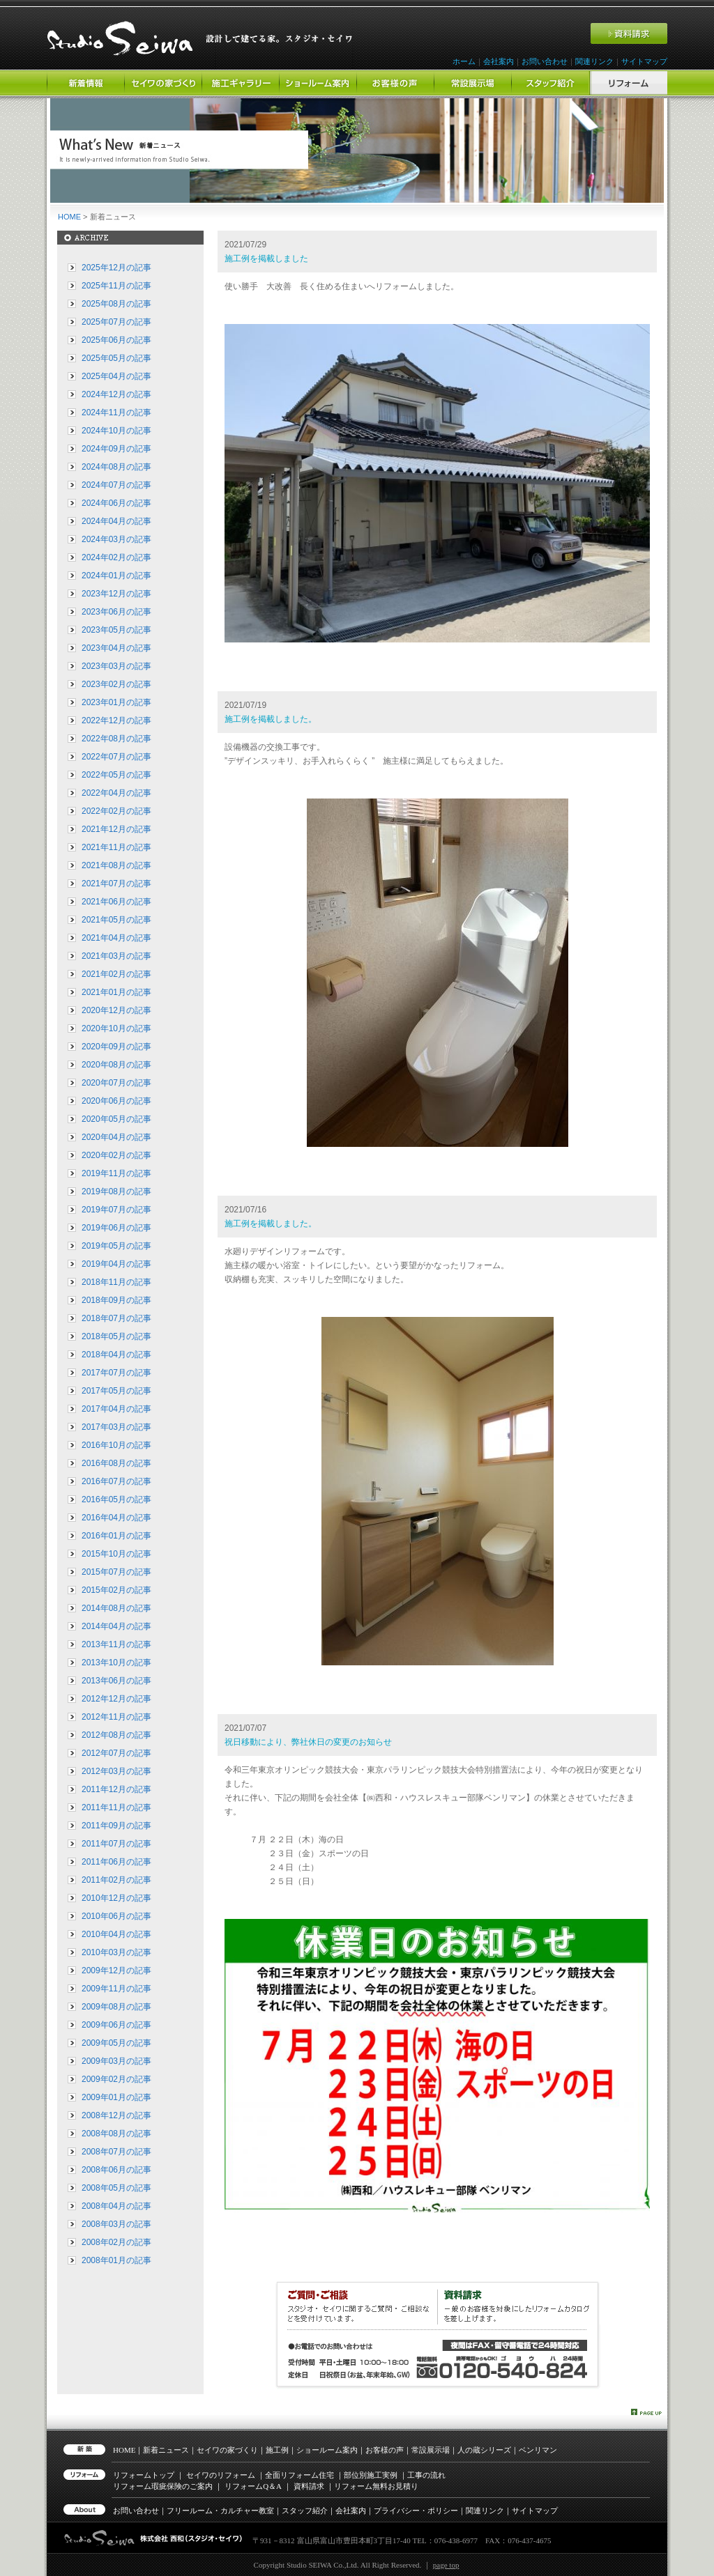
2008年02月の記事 (116, 2242)
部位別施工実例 (370, 2475)
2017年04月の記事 (116, 1409)
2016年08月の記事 (116, 1463)
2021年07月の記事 (116, 883)
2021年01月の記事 (116, 992)
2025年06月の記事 (116, 340)
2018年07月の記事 (116, 1318)
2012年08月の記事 (116, 1735)
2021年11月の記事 (116, 847)
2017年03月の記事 (116, 1427)
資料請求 (309, 2486)
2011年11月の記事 (116, 1807)
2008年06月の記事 (116, 2170)
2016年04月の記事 (116, 1517)
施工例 (277, 2450)
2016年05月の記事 (116, 1499)
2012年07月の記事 (116, 1753)
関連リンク (594, 61)
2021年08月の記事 (116, 865)
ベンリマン (538, 2450)
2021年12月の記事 (116, 829)
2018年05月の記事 (116, 1336)
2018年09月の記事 (116, 1300)
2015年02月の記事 (116, 1590)
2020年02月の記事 (116, 1155)
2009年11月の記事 (116, 1988)
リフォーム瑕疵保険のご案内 (163, 2486)
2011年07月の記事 (116, 1844)
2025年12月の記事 (116, 267)
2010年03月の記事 (116, 1952)
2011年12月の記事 (116, 1789)
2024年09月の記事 (116, 449)
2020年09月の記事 (116, 1046)
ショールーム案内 (327, 2450)
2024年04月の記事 (116, 521)
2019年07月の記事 (116, 1209)
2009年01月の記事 (116, 2097)
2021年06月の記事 (116, 902)
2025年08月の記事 (116, 304)
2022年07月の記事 (116, 757)
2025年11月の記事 (116, 286)
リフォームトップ (143, 2475)
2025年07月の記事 (116, 322)
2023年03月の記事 (116, 666)
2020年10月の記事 (116, 1028)
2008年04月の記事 (116, 2206)
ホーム (464, 61)
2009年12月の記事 (116, 1970)
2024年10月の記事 (116, 430)
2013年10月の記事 (116, 1662)
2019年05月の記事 (116, 1246)
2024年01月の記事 (116, 575)
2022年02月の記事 (116, 811)
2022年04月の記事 (116, 793)
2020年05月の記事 (116, 1119)
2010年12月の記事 (116, 1898)
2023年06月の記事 (116, 612)
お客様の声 (384, 2450)
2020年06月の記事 (116, 1101)
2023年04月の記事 (116, 648)
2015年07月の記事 (116, 1572)
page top (446, 2565)
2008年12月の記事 (116, 2115)
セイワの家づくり (227, 2450)
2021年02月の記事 (116, 974)
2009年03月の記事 (116, 2061)
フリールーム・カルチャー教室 (220, 2510)
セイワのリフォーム (220, 2475)
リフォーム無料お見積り (376, 2486)
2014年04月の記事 (116, 1626)
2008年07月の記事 (116, 2152)
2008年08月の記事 (116, 2133)
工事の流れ (426, 2475)
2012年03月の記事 (116, 1771)
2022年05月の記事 (116, 775)
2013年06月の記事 (116, 1681)
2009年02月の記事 (116, 2079)
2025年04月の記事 (116, 376)
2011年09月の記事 (116, 1825)
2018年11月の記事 (116, 1282)
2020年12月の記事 (116, 1010)
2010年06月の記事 (116, 1916)
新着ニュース (166, 2450)
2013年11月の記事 (116, 1644)
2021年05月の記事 (116, 920)
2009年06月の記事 (116, 2025)
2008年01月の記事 (116, 2260)
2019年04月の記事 (116, 1264)
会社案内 (498, 61)
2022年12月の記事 (116, 720)
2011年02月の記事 (116, 1880)
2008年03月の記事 (116, 2224)
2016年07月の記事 (116, 1481)
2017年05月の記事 (116, 1391)
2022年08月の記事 (116, 738)
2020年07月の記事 (116, 1083)
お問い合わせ (545, 61)
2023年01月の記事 (116, 702)
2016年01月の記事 (116, 1536)
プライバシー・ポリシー (416, 2510)
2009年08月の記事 (116, 2007)
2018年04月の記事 (116, 1354)
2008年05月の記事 (116, 2188)
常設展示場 (430, 2450)
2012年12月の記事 (116, 1699)
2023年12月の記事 (116, 594)
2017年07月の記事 (116, 1373)
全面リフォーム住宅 (299, 2475)
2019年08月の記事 (116, 1191)
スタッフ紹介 (305, 2510)
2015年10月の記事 (116, 1554)
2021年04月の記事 (116, 938)
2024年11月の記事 (116, 412)
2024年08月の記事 (116, 467)
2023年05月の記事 (116, 630)
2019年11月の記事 (116, 1173)
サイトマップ (644, 61)
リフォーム (253, 2486)
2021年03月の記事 (116, 956)
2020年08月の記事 (116, 1065)
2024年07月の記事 (116, 485)
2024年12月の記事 (116, 394)
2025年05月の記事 (116, 358)
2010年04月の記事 (116, 1934)
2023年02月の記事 (116, 684)
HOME (69, 217)
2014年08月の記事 (116, 1608)
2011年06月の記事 (116, 1862)
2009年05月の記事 (116, 2043)
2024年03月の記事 (116, 539)
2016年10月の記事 (116, 1445)
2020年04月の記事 (116, 1137)
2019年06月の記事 (116, 1228)
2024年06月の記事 (116, 503)
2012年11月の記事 (116, 1717)
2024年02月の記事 (116, 557)
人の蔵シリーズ (484, 2450)
